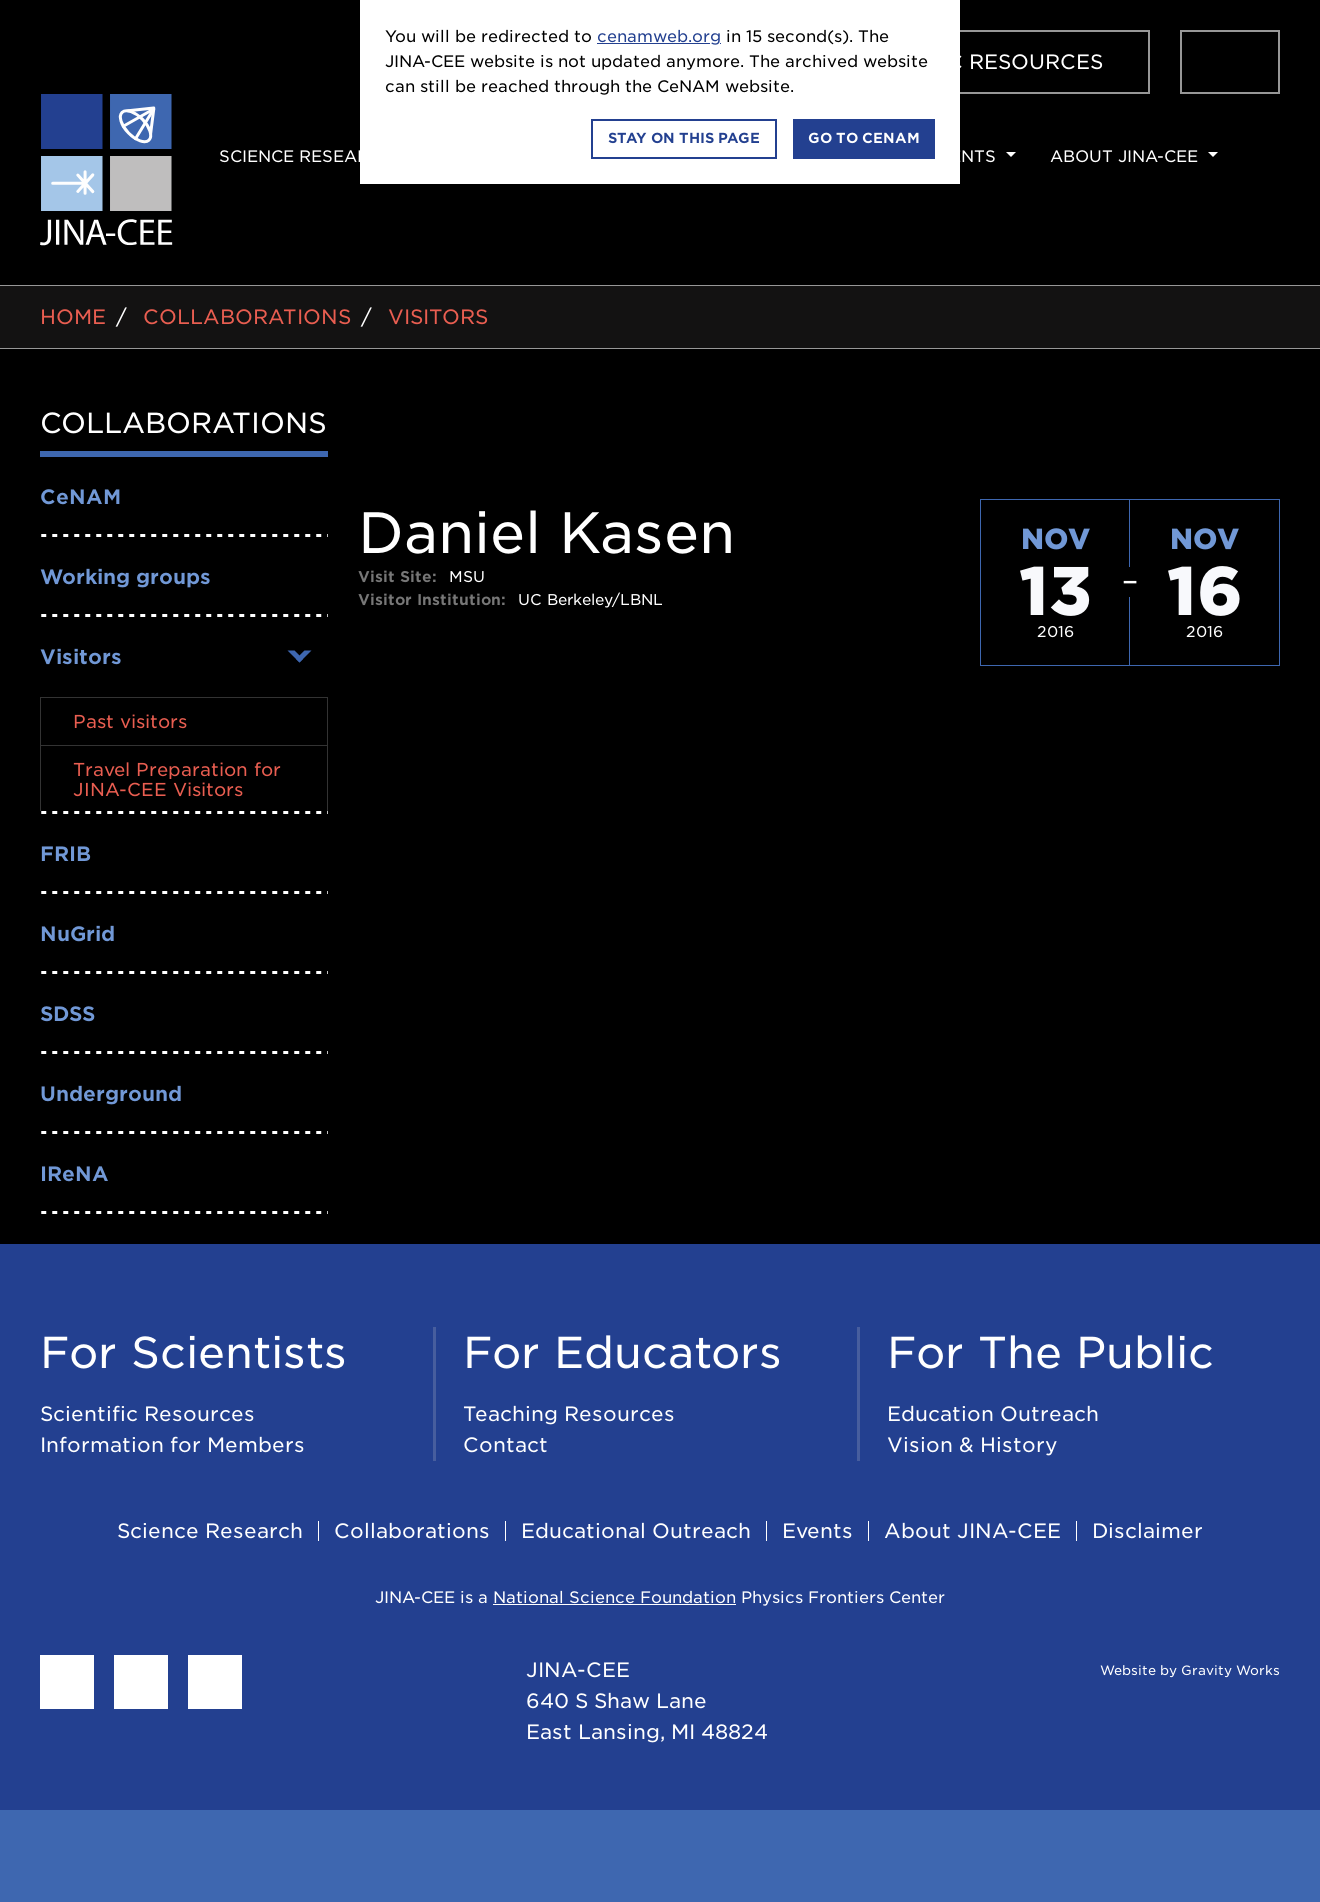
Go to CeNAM (864, 138)
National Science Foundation (614, 1597)
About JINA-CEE (1124, 156)
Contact (505, 1445)
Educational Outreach (636, 1531)
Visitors (438, 317)
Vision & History (972, 1445)
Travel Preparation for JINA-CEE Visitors (177, 779)
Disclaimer (1147, 1531)
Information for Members (172, 1445)
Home (73, 317)
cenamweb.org (659, 36)
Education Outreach (993, 1414)
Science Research (306, 156)
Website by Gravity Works (1165, 1670)
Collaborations (247, 317)
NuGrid (77, 934)
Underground (111, 1094)
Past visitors (130, 721)
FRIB (65, 854)
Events (961, 156)
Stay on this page (684, 138)
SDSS (67, 1014)
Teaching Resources (569, 1414)
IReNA (74, 1174)
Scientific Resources (972, 62)
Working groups (125, 577)
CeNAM (80, 497)
